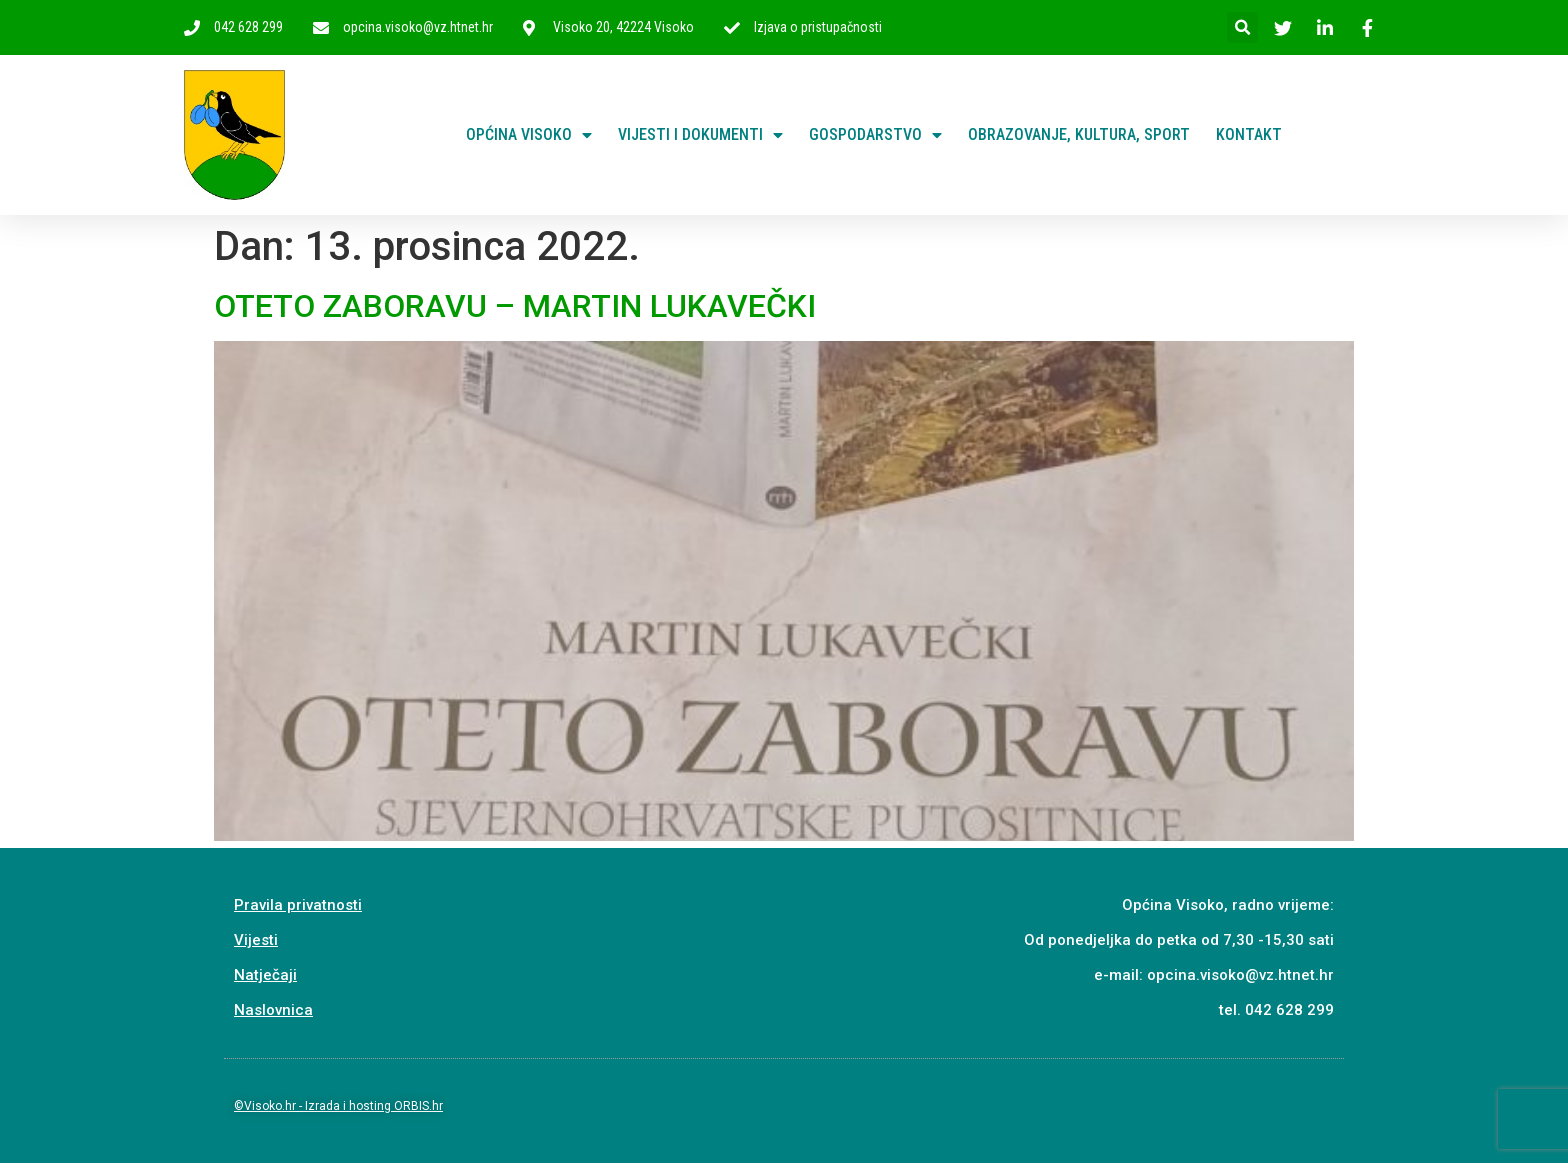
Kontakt (1249, 134)
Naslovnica (273, 1010)
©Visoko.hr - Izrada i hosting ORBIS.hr (338, 1106)
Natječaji (265, 975)
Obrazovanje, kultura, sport (1079, 134)
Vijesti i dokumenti (700, 135)
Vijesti (256, 940)
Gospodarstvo (875, 135)
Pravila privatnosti (298, 905)
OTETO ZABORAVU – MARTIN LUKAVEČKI (515, 306)
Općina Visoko (529, 135)
